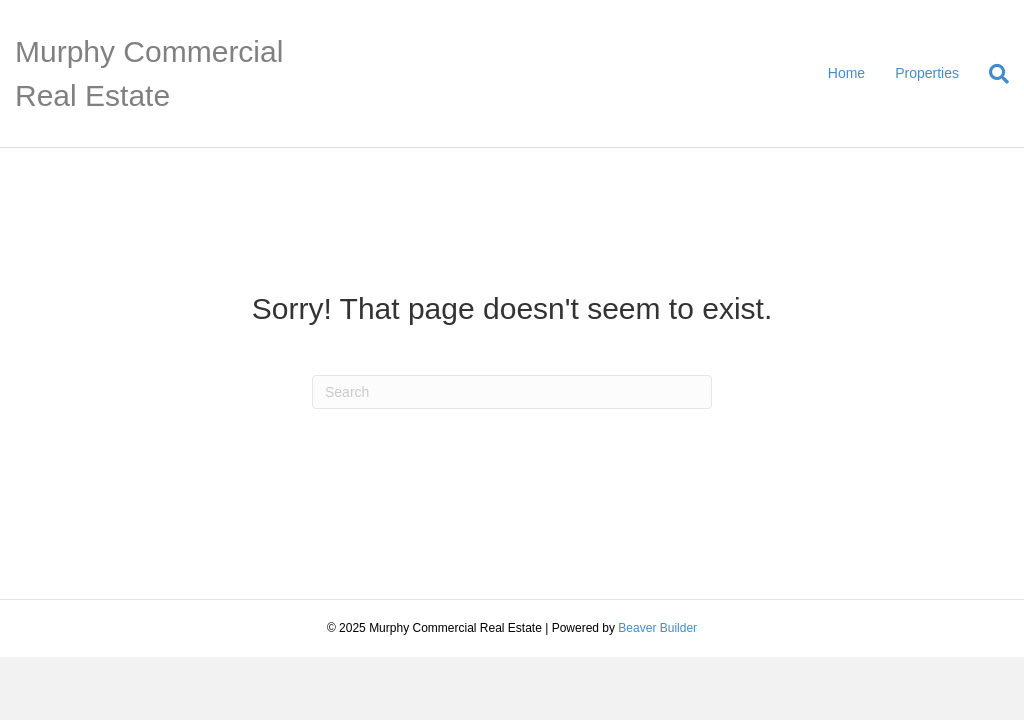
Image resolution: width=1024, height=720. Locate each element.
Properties (927, 73)
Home (846, 73)
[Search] (991, 74)
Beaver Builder (657, 628)
